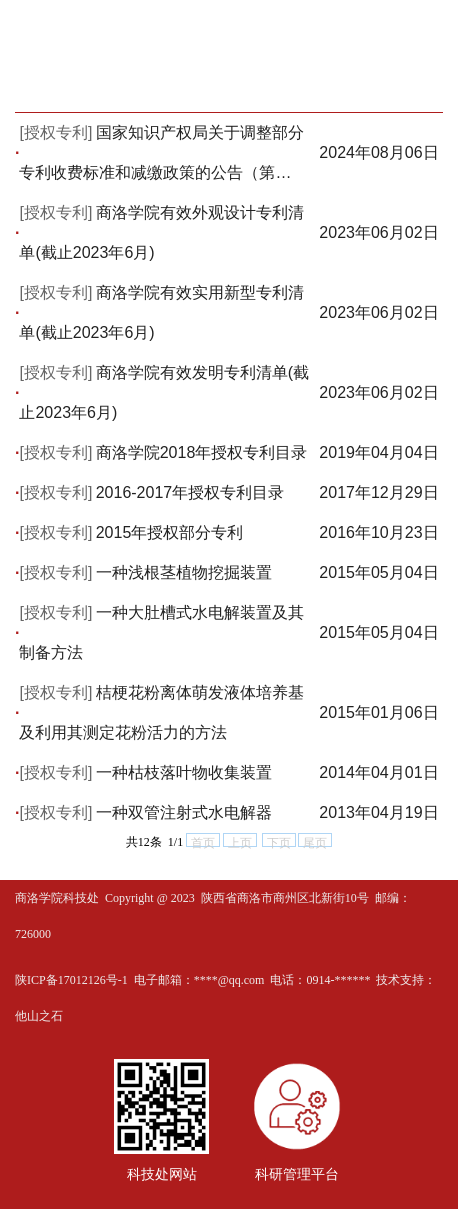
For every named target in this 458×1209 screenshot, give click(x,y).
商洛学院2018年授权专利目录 (202, 452)
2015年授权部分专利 (170, 532)
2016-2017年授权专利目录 (190, 492)
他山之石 (39, 1016)
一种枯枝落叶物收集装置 (184, 772)
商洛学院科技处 (57, 898)
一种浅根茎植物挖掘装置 (184, 572)
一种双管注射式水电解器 (184, 812)
